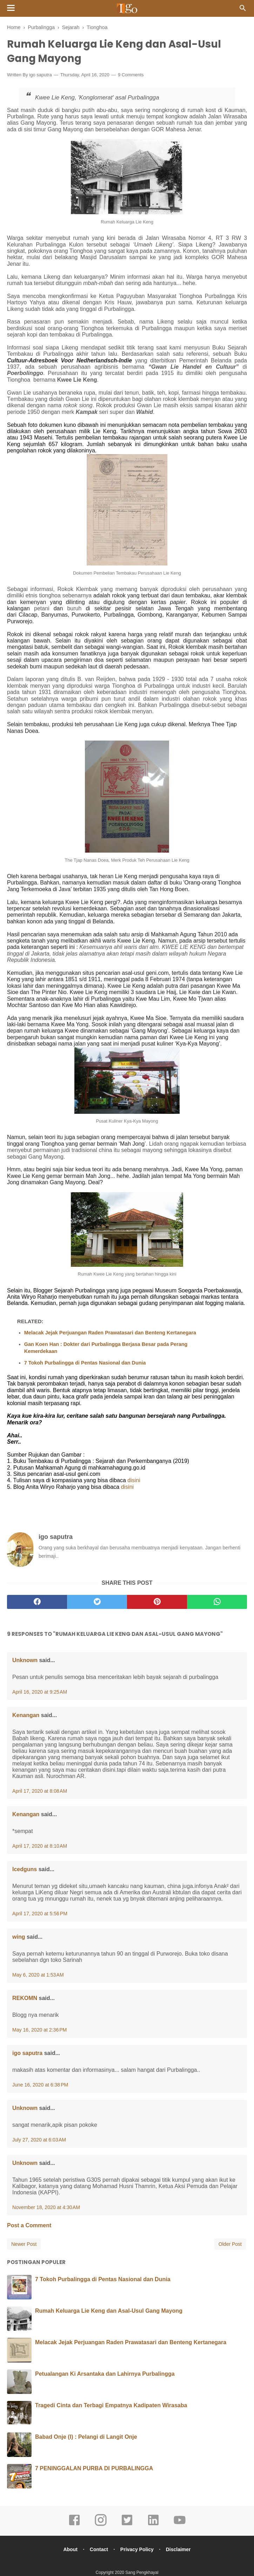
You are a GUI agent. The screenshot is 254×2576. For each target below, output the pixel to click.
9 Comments (131, 75)
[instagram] (101, 2525)
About (69, 2550)
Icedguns (24, 1870)
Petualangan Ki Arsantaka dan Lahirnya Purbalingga (105, 2375)
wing (18, 1938)
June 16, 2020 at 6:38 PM (40, 2086)
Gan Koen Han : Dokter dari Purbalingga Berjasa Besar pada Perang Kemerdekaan (105, 1348)
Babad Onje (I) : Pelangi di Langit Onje (86, 2438)
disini (133, 1481)
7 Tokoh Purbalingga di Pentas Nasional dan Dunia (85, 1364)
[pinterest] (157, 1603)
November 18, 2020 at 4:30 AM (46, 2208)
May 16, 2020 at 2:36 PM (39, 2031)
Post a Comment (29, 2226)
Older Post (230, 2245)
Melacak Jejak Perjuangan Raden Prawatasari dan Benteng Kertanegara (110, 1333)
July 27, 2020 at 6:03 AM (39, 2141)
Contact (98, 2550)
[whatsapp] (217, 1603)
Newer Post (23, 2245)
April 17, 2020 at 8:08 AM (39, 1792)
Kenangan (25, 1716)
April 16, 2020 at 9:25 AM (39, 1693)
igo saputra (40, 75)
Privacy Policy (137, 2550)
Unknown (25, 1661)
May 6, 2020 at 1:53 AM (38, 1976)
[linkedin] (153, 2525)
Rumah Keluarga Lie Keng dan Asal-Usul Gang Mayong (108, 2312)
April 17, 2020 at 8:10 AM (39, 1847)
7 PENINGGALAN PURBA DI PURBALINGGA (94, 2469)
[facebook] (37, 1603)
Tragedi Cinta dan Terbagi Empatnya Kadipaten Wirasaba (111, 2406)
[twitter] (97, 1603)
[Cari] (243, 10)
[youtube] (180, 2525)
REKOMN (24, 1999)
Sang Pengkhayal (141, 2573)
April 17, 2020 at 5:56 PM (39, 1914)
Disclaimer (179, 2550)
